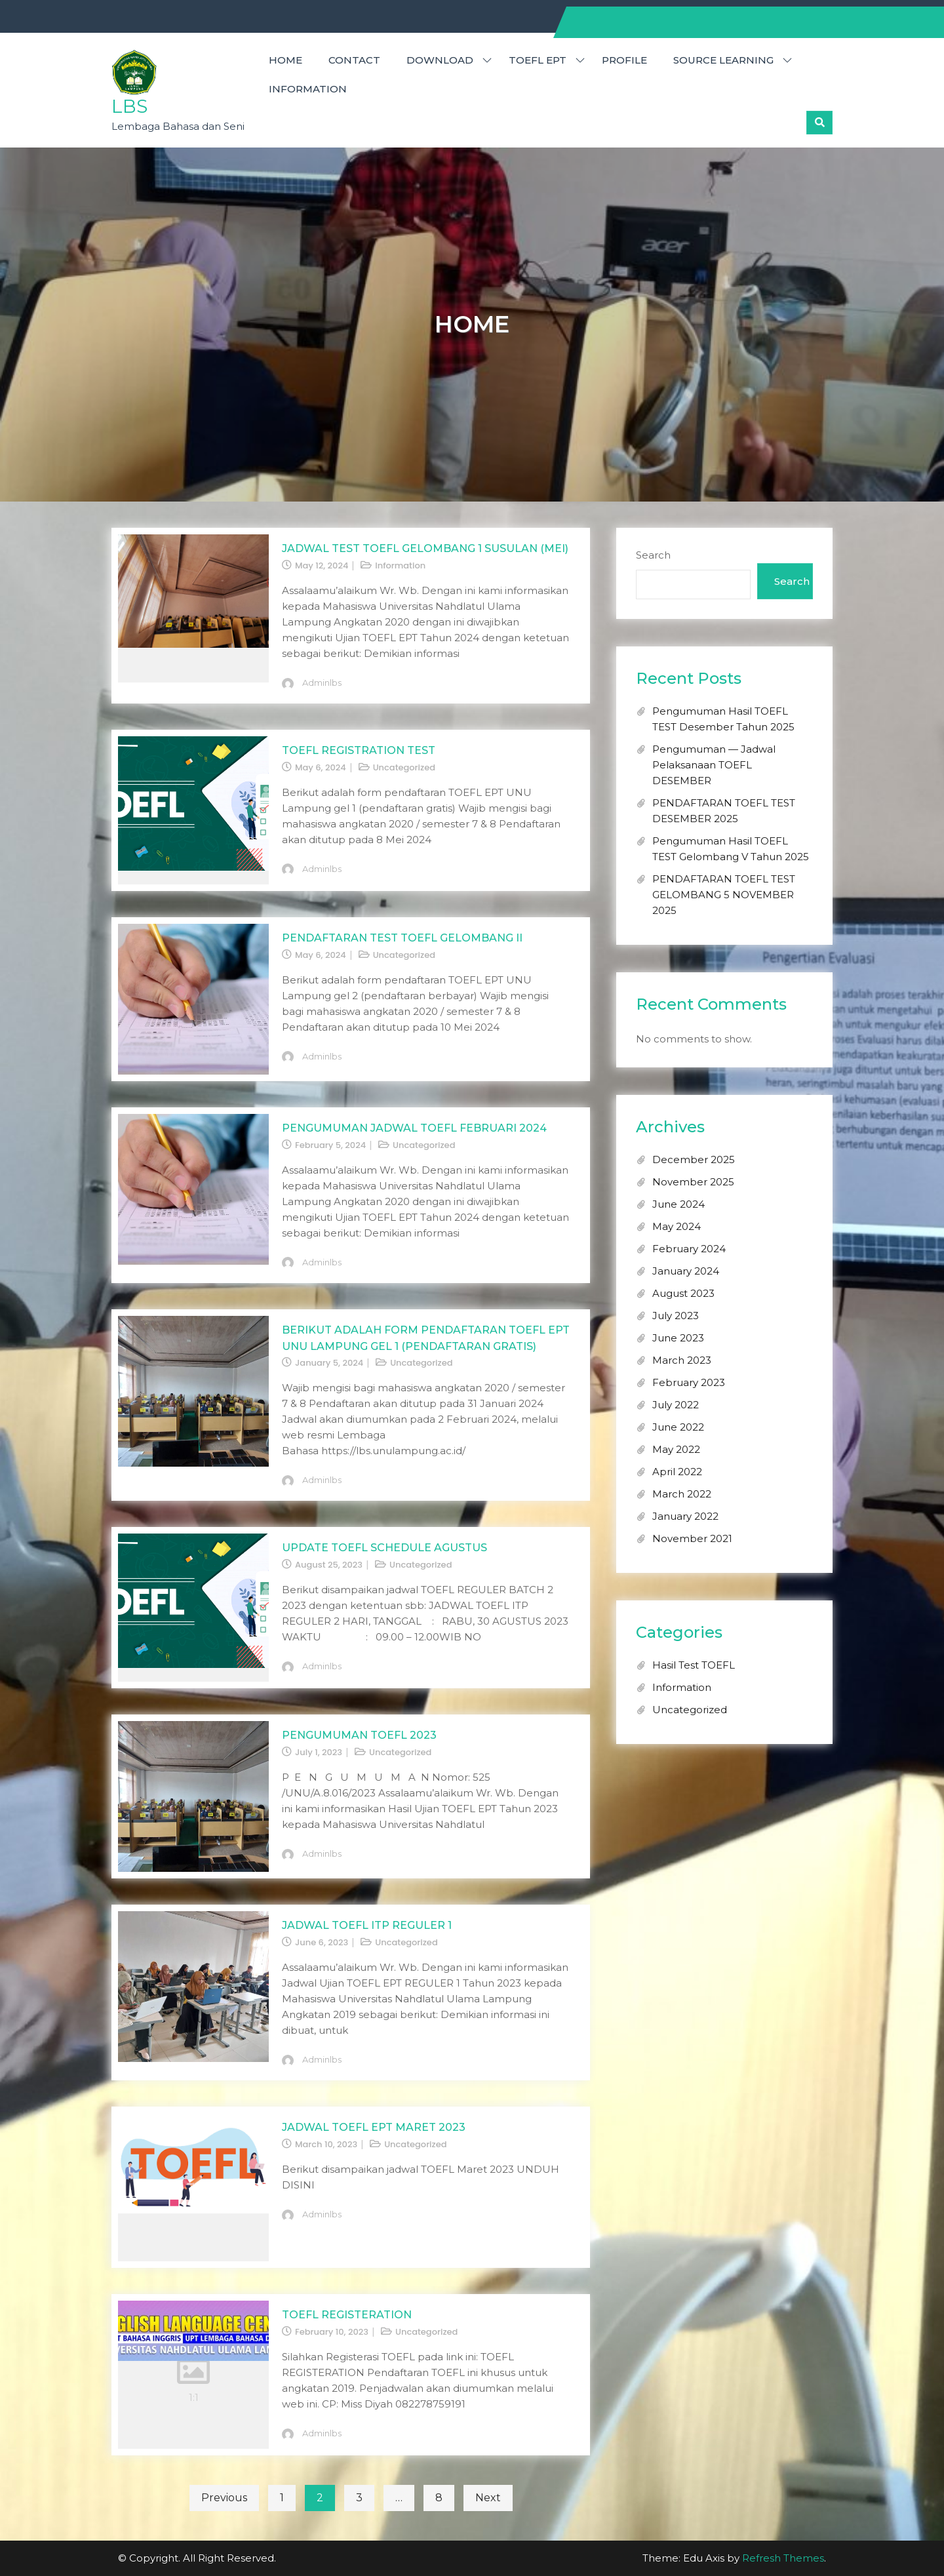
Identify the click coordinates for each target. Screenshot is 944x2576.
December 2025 (693, 1159)
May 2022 (676, 1449)
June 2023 (678, 1338)
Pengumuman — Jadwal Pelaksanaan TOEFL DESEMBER (714, 765)
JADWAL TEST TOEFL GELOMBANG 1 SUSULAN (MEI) (425, 548)
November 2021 (692, 1538)
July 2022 (675, 1404)
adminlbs (322, 682)
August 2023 (683, 1293)
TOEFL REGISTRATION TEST (358, 750)
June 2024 (678, 1204)
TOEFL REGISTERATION (347, 2314)
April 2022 (677, 1471)
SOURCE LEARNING (723, 60)
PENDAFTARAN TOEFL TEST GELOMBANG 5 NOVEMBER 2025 (723, 895)
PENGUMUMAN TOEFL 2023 (359, 1735)
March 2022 (681, 1494)
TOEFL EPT (537, 60)
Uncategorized (404, 767)
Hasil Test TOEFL (693, 1665)
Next (488, 2497)
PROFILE (624, 60)
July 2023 (675, 1315)
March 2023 (681, 1360)
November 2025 (693, 1182)
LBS (129, 106)
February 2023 (688, 1382)
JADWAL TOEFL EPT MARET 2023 (373, 2127)
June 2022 (678, 1427)
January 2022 (685, 1516)
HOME (285, 60)
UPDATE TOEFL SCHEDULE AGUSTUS (384, 1547)
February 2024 (689, 1248)
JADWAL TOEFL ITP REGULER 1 (367, 1925)
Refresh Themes (783, 2558)
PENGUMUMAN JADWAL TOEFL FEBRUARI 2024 (414, 1128)
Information (308, 89)
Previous (224, 2497)
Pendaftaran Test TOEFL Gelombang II (402, 938)
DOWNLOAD (439, 60)
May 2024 (676, 1226)
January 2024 (685, 1271)
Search (653, 555)
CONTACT (354, 60)
